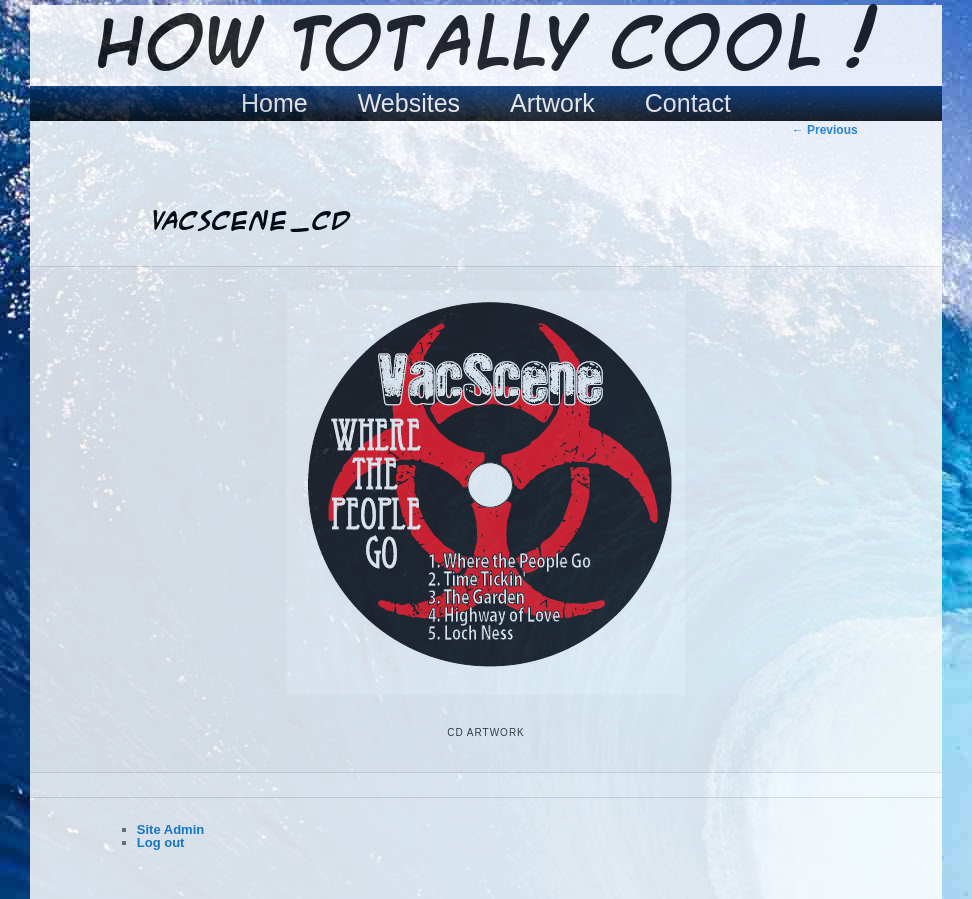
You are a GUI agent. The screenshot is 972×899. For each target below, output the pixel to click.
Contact (688, 103)
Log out (161, 842)
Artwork (552, 103)
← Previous (825, 130)
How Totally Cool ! (486, 47)
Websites (409, 103)
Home (274, 103)
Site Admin (170, 829)
